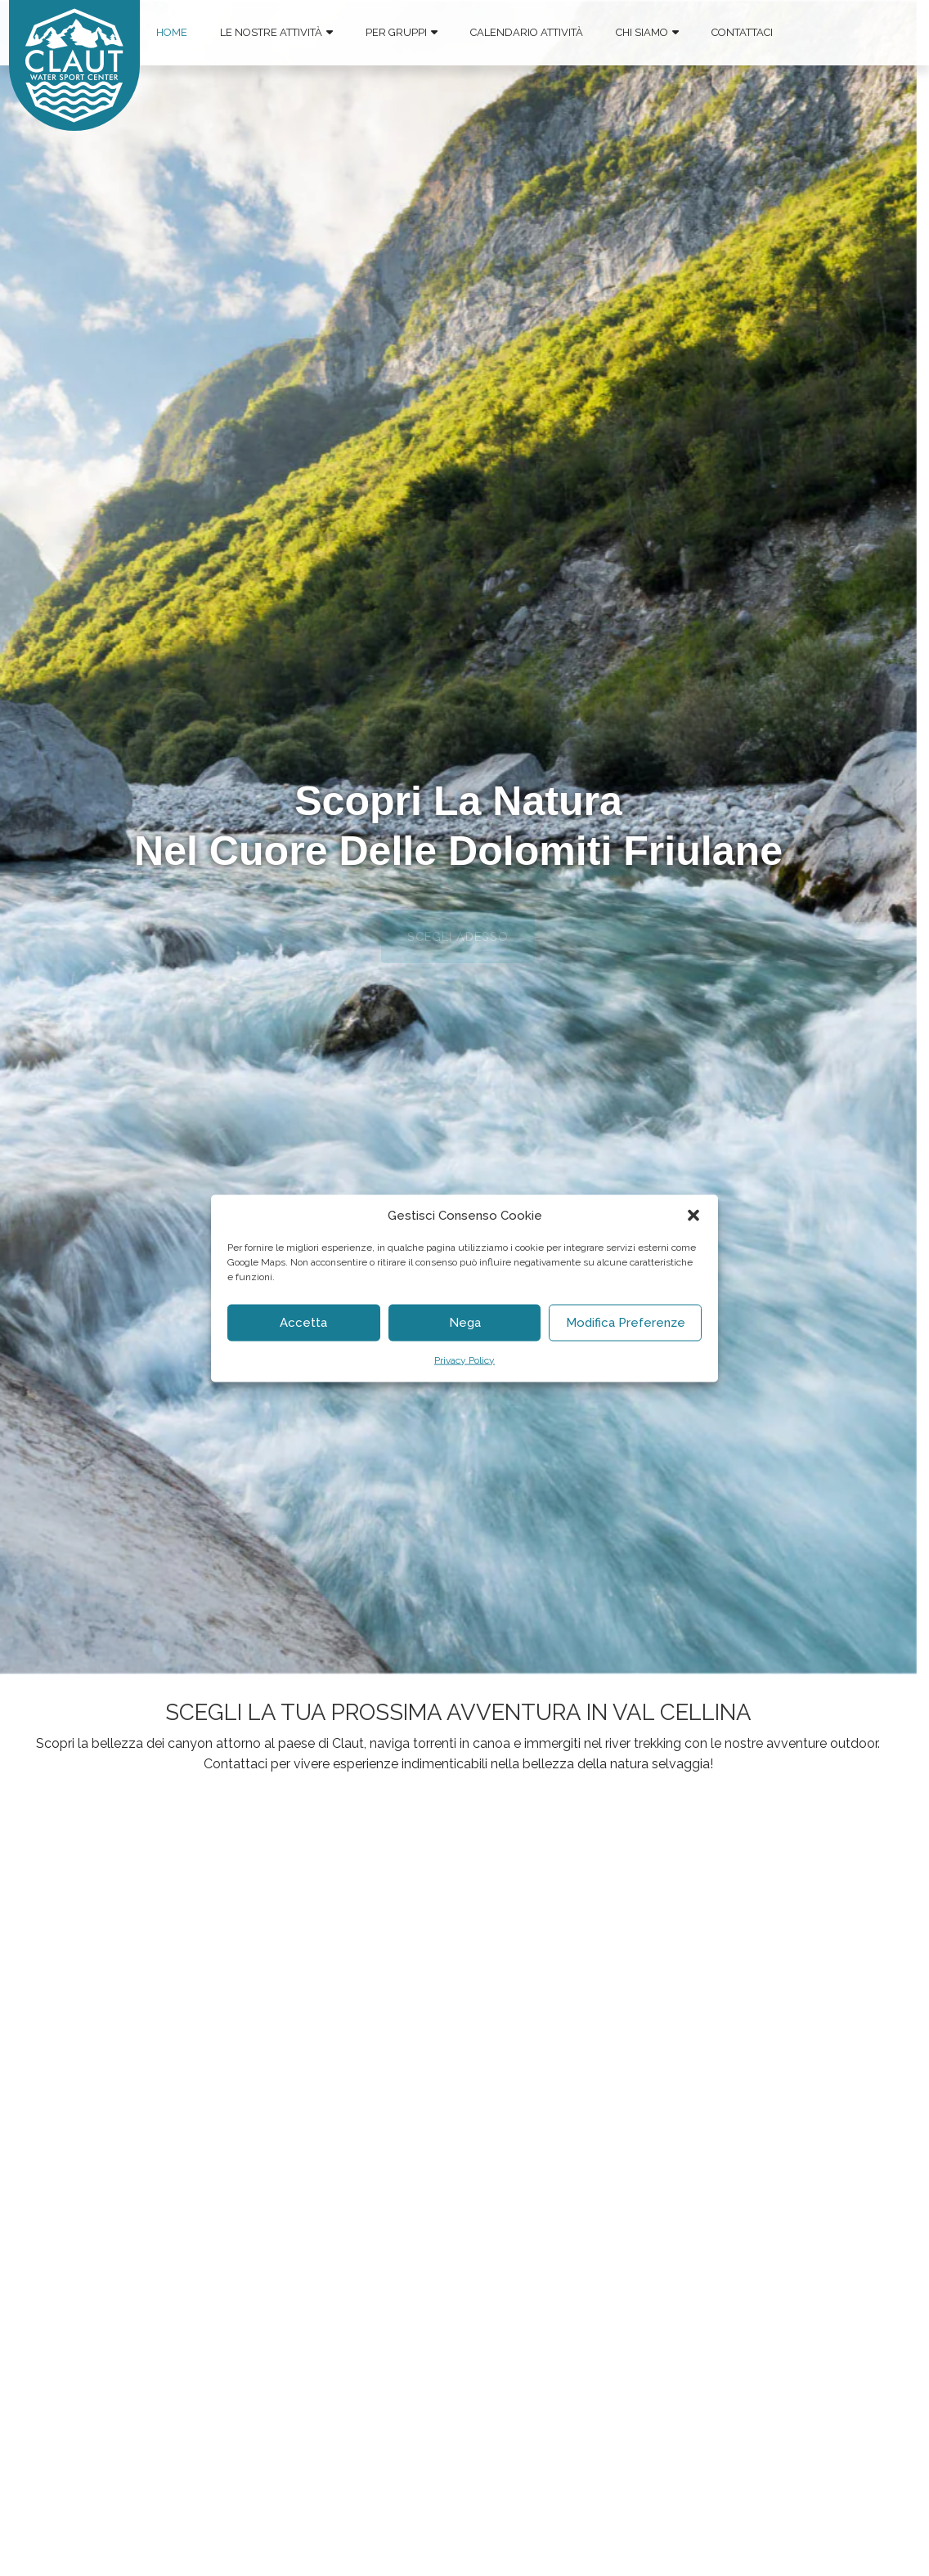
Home (171, 32)
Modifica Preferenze (625, 1322)
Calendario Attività (526, 32)
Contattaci (742, 32)
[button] (693, 1215)
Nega (465, 1322)
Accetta (303, 1322)
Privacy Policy (464, 1359)
